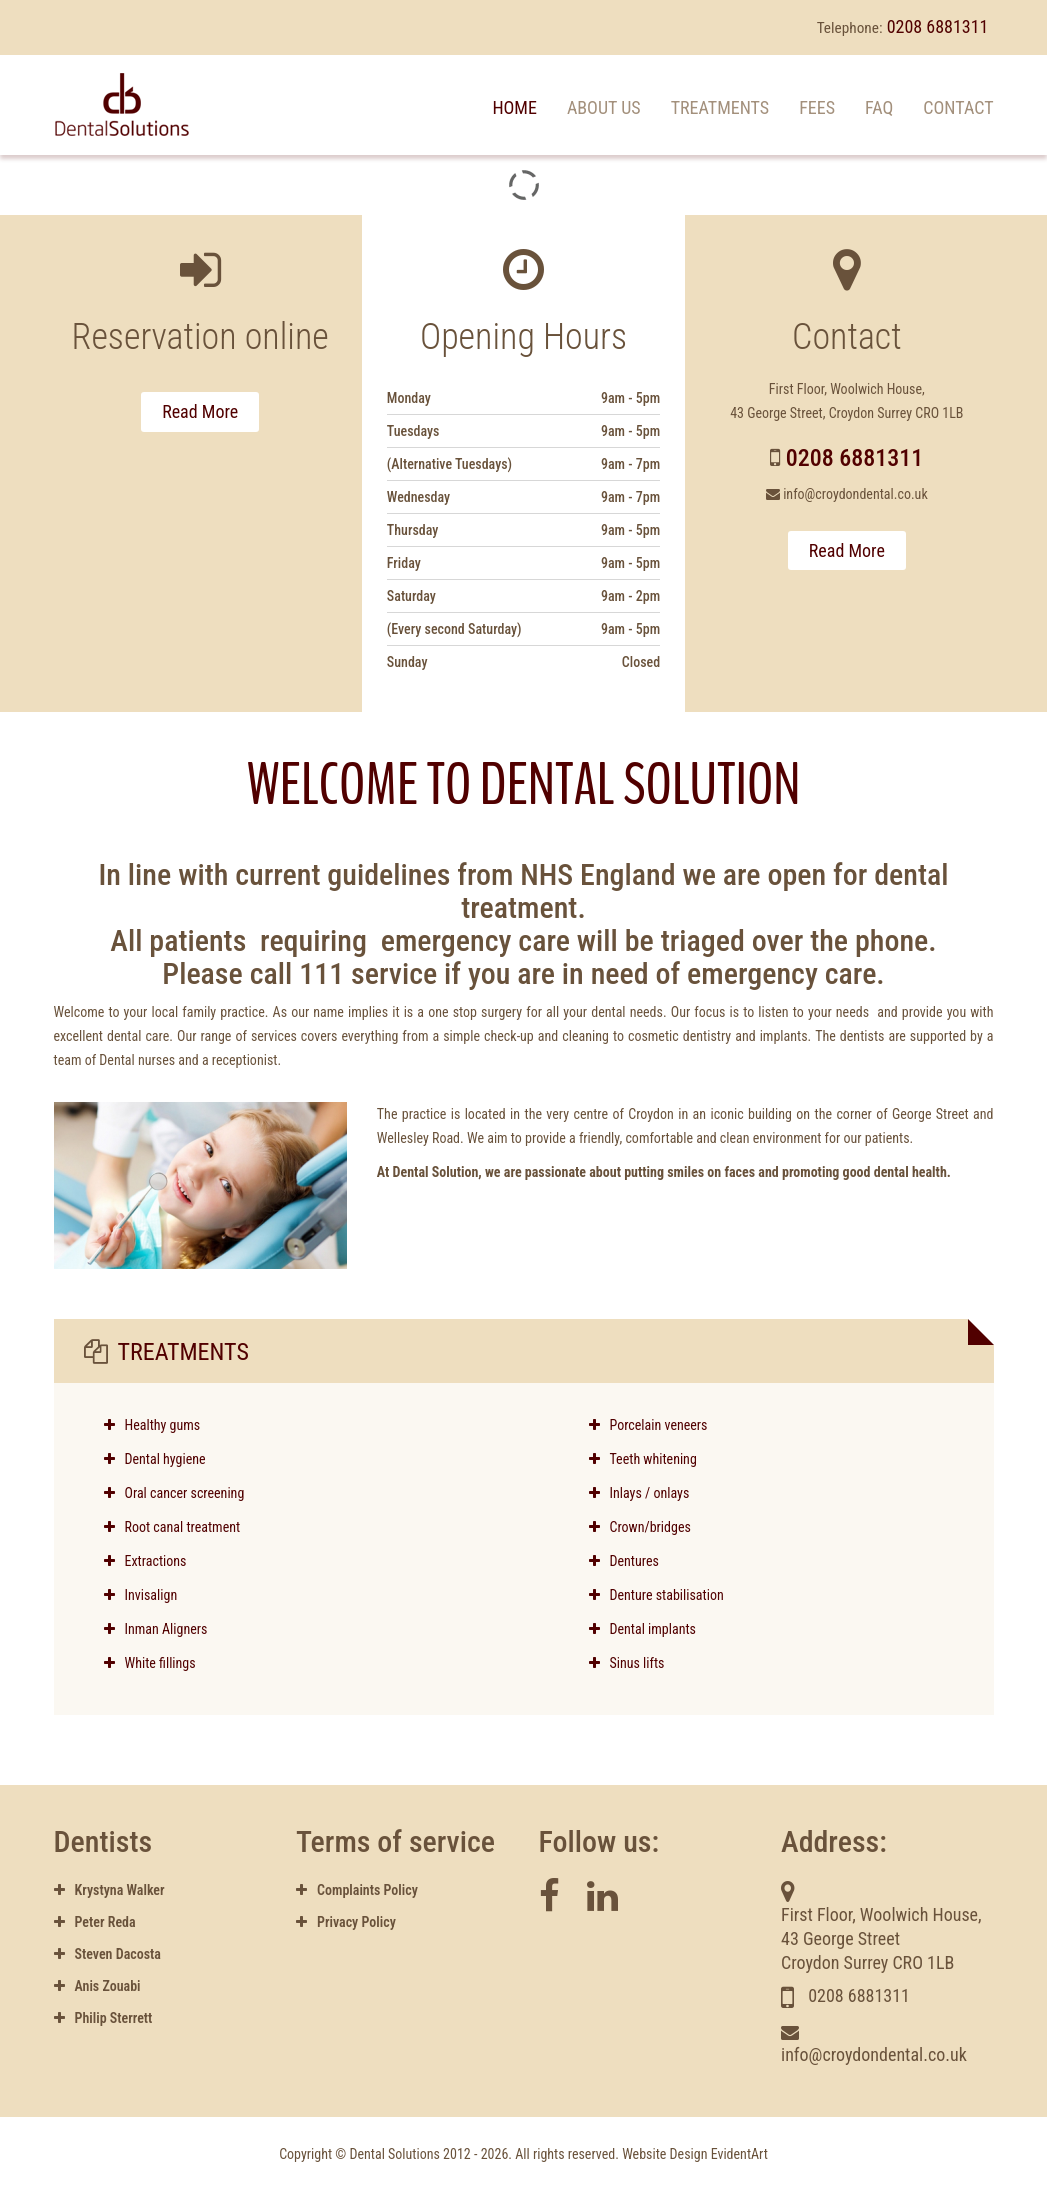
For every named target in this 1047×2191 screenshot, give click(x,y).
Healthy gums (163, 1425)
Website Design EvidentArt (695, 2154)
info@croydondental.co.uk (855, 494)
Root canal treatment (183, 1527)
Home (514, 107)
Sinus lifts (627, 1663)
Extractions (145, 1561)
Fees (817, 107)
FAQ (879, 107)
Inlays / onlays (639, 1493)
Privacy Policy (346, 1922)
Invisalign (141, 1595)
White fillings (150, 1663)
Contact (958, 107)
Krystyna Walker (109, 1890)
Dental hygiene (165, 1459)
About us (604, 107)
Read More (200, 411)
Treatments (720, 107)
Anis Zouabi (97, 1986)
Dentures (624, 1561)
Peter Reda (95, 1922)
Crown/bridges (640, 1527)
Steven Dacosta (107, 1954)
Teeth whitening (643, 1459)
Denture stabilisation (656, 1595)
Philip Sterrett (103, 2018)
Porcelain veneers (648, 1425)
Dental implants (643, 1629)
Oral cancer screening (185, 1493)
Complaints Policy (357, 1890)
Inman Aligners (156, 1629)
